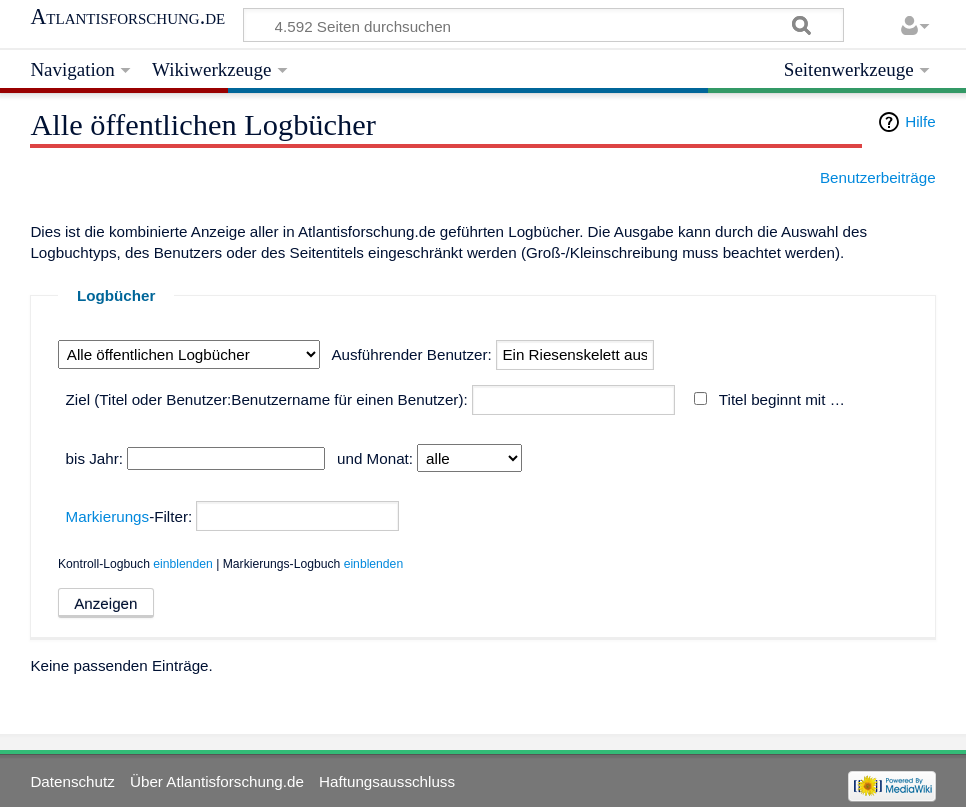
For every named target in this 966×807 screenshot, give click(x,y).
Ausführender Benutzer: (411, 354)
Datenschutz (72, 781)
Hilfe (920, 121)
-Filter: (129, 516)
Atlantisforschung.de (127, 17)
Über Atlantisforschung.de (217, 781)
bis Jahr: (94, 458)
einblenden (183, 564)
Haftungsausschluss (387, 781)
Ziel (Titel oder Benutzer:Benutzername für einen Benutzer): (267, 399)
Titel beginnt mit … (782, 399)
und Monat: (375, 458)
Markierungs (108, 516)
